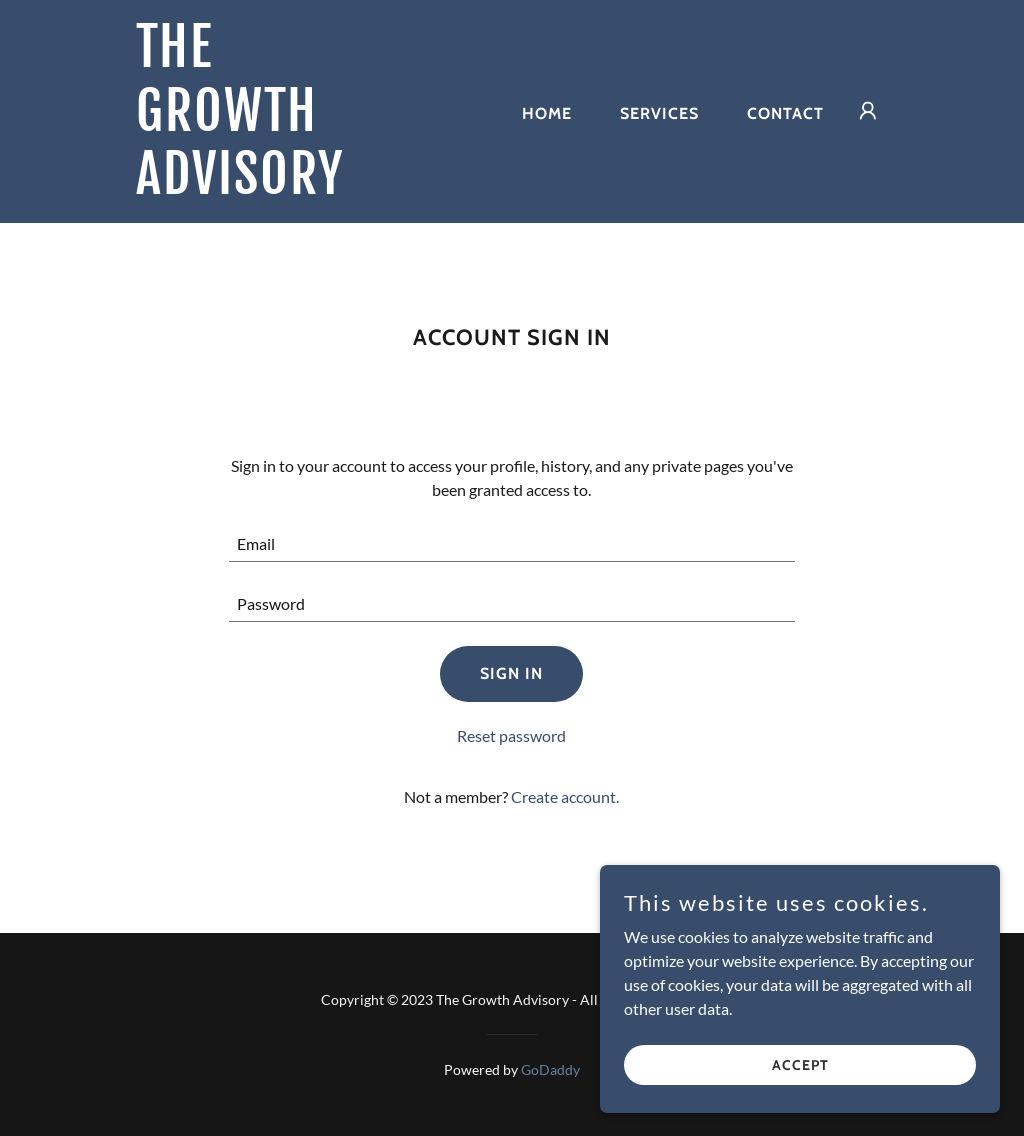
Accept (800, 1064)
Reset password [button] (511, 735)
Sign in (511, 673)
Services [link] (659, 113)
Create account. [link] (565, 796)
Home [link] (547, 113)
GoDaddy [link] (550, 1069)
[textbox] (511, 544)
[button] (868, 111)
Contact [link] (785, 113)
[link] (267, 187)
